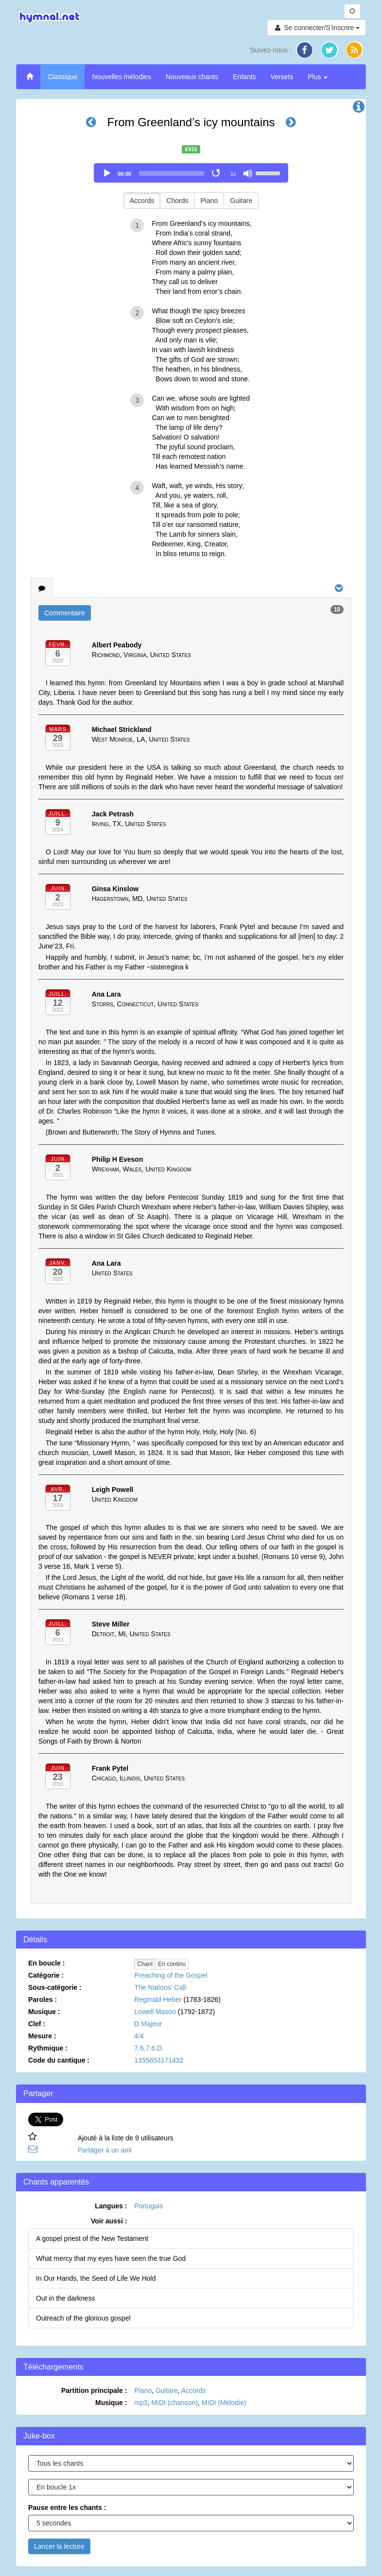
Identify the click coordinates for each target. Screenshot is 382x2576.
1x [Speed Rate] (233, 174)
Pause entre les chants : (67, 2507)
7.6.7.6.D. (149, 2048)
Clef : (36, 2024)
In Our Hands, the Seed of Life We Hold (96, 2278)
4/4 (138, 2036)
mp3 (140, 2403)
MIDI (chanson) (174, 2403)
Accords (142, 200)
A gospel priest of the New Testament (92, 2238)
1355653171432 (158, 2060)
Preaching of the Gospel (170, 1975)
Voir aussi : (109, 2221)
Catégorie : (46, 1975)
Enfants (244, 77)
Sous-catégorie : (55, 1987)
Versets (282, 77)
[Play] (107, 173)
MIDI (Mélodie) (224, 2403)
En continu (172, 1964)
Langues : (111, 2206)
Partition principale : (94, 2390)
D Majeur (148, 2024)
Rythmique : (48, 2048)
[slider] (171, 173)
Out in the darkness (65, 2298)
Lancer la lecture (59, 2546)
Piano (209, 200)
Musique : (44, 2012)
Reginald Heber (157, 1999)
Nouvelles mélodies (121, 77)
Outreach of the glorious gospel (83, 2318)
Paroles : (42, 1999)
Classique (62, 77)
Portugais (148, 2206)
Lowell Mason (155, 2012)
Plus (318, 77)
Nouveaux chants (192, 77)
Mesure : (42, 2036)
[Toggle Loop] (217, 173)
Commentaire (64, 613)
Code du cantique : (58, 2060)
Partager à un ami (105, 2150)
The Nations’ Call (160, 1987)
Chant (145, 1964)
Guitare (241, 200)
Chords (177, 200)
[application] (191, 173)
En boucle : (46, 1963)
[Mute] (248, 173)
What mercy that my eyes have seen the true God (111, 2258)
